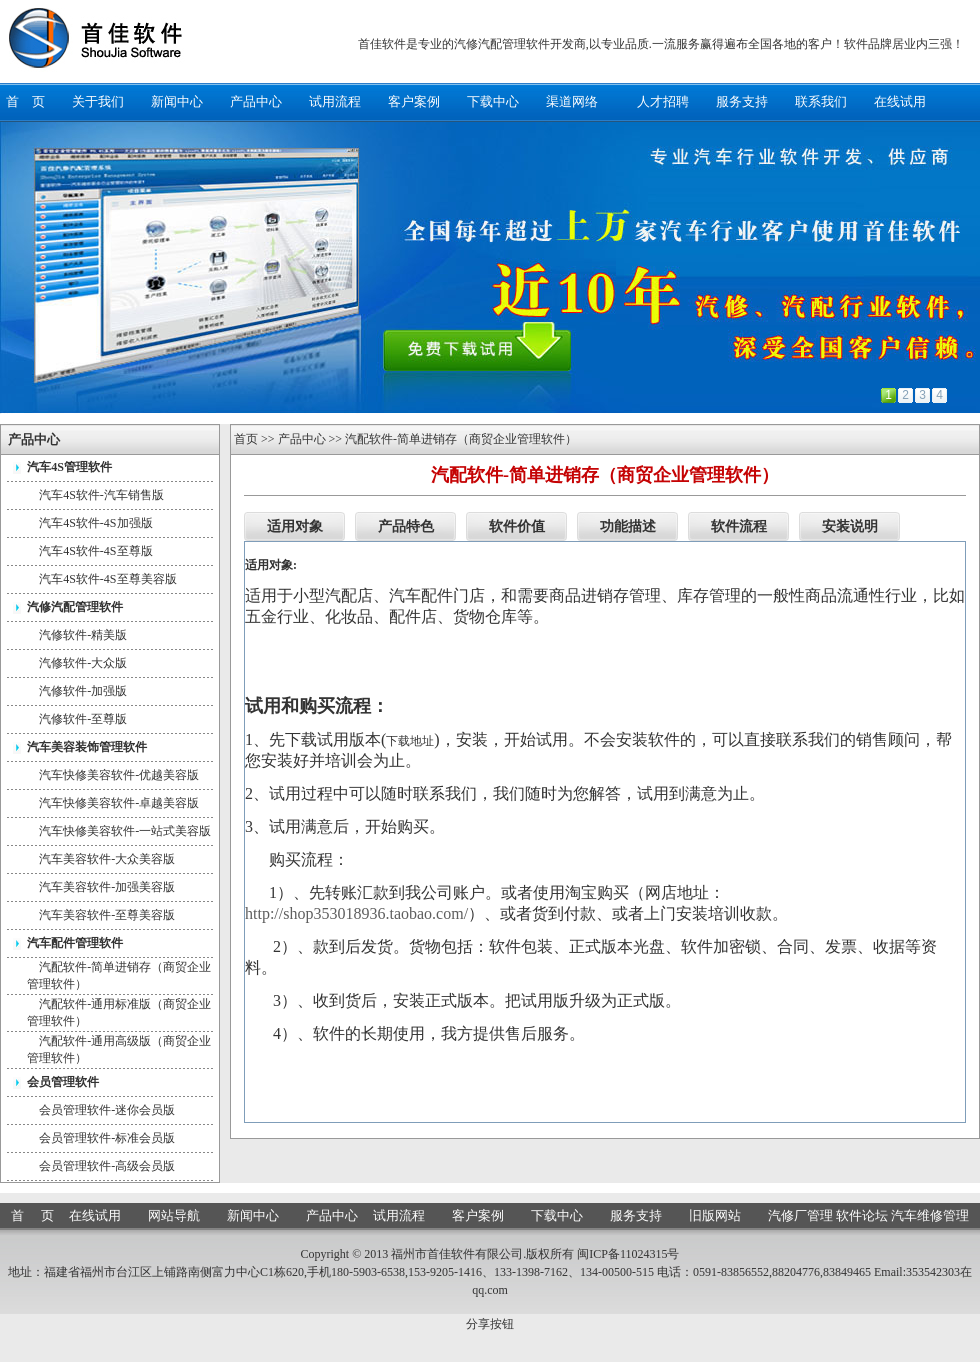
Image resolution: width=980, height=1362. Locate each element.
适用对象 (295, 526)
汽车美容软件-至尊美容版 (107, 915)
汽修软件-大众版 (83, 663)
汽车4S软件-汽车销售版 (101, 495)
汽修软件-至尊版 (83, 719)
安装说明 (850, 526)
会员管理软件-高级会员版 (107, 1166)
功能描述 (628, 526)
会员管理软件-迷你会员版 (107, 1110)
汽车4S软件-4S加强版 (95, 523)
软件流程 (739, 526)
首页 (246, 439)
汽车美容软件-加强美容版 (107, 887)
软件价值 (517, 526)
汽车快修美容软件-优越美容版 (119, 775)
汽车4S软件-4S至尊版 (95, 551)
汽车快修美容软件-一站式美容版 (125, 831)
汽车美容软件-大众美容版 (107, 859)
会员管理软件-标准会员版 (107, 1138)
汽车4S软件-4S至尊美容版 (107, 579)
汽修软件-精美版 (83, 635)
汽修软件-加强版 (83, 691)
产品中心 (302, 439)
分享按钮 (490, 1324)
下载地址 (410, 741)
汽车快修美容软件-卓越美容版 (119, 803)
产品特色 (406, 526)
